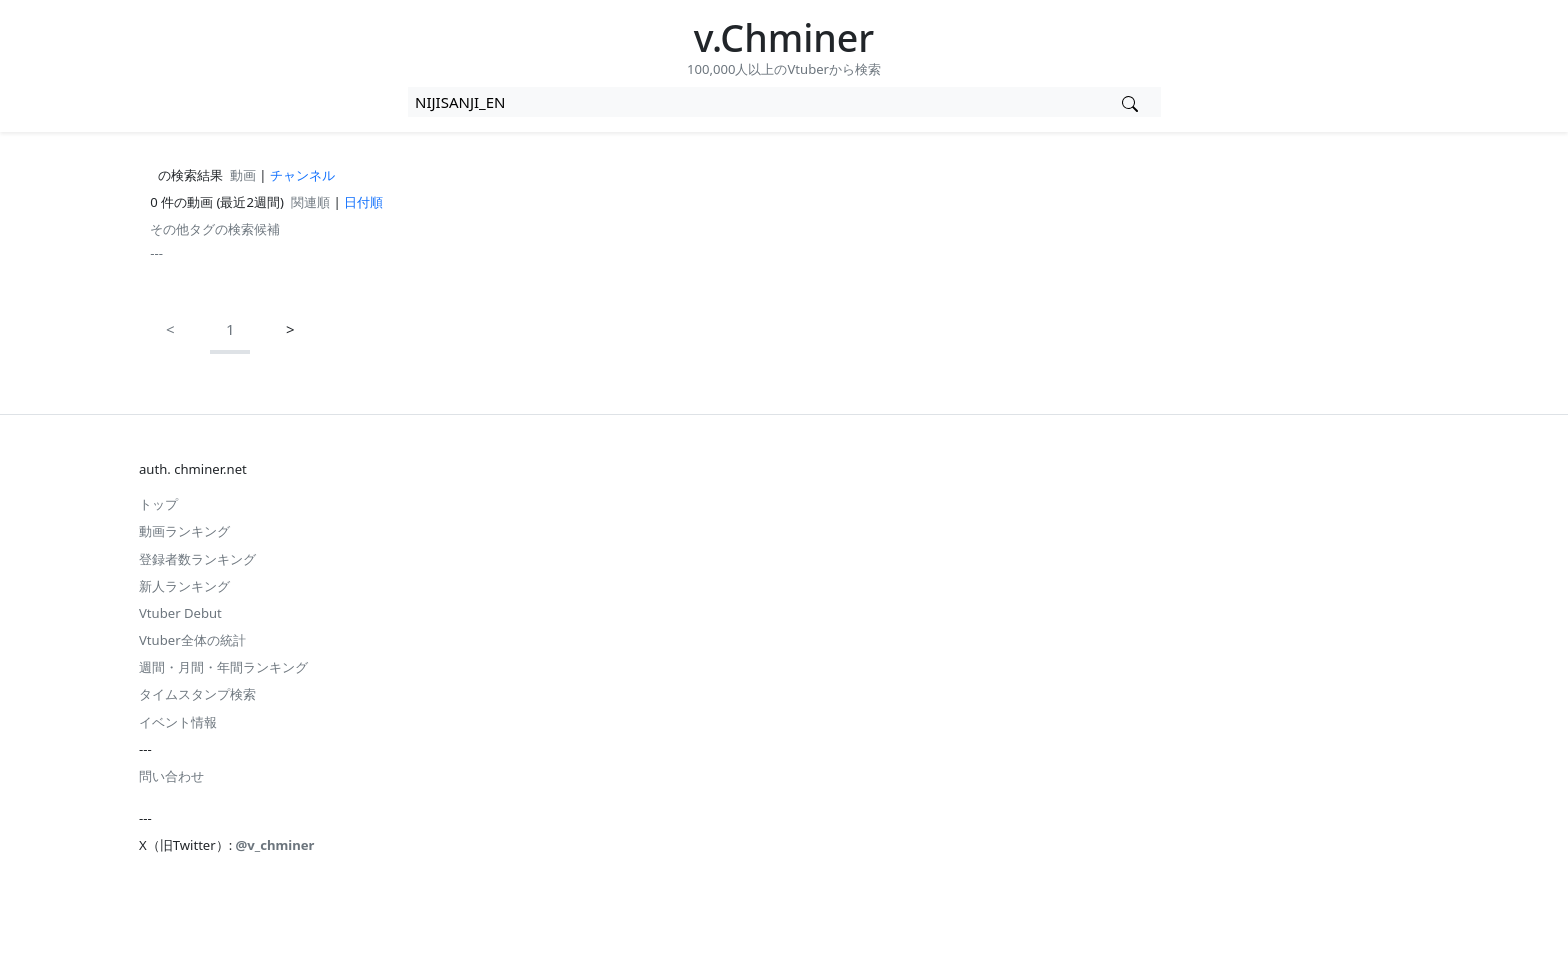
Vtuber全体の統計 (192, 640)
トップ (158, 504)
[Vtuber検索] (1130, 102)
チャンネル (302, 175)
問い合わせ (171, 776)
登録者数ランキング (197, 559)
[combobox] (754, 102)
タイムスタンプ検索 (197, 694)
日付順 (363, 202)
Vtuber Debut (180, 613)
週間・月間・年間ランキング (223, 667)
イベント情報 (178, 722)
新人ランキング (184, 586)
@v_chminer (275, 845)
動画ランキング (184, 531)
